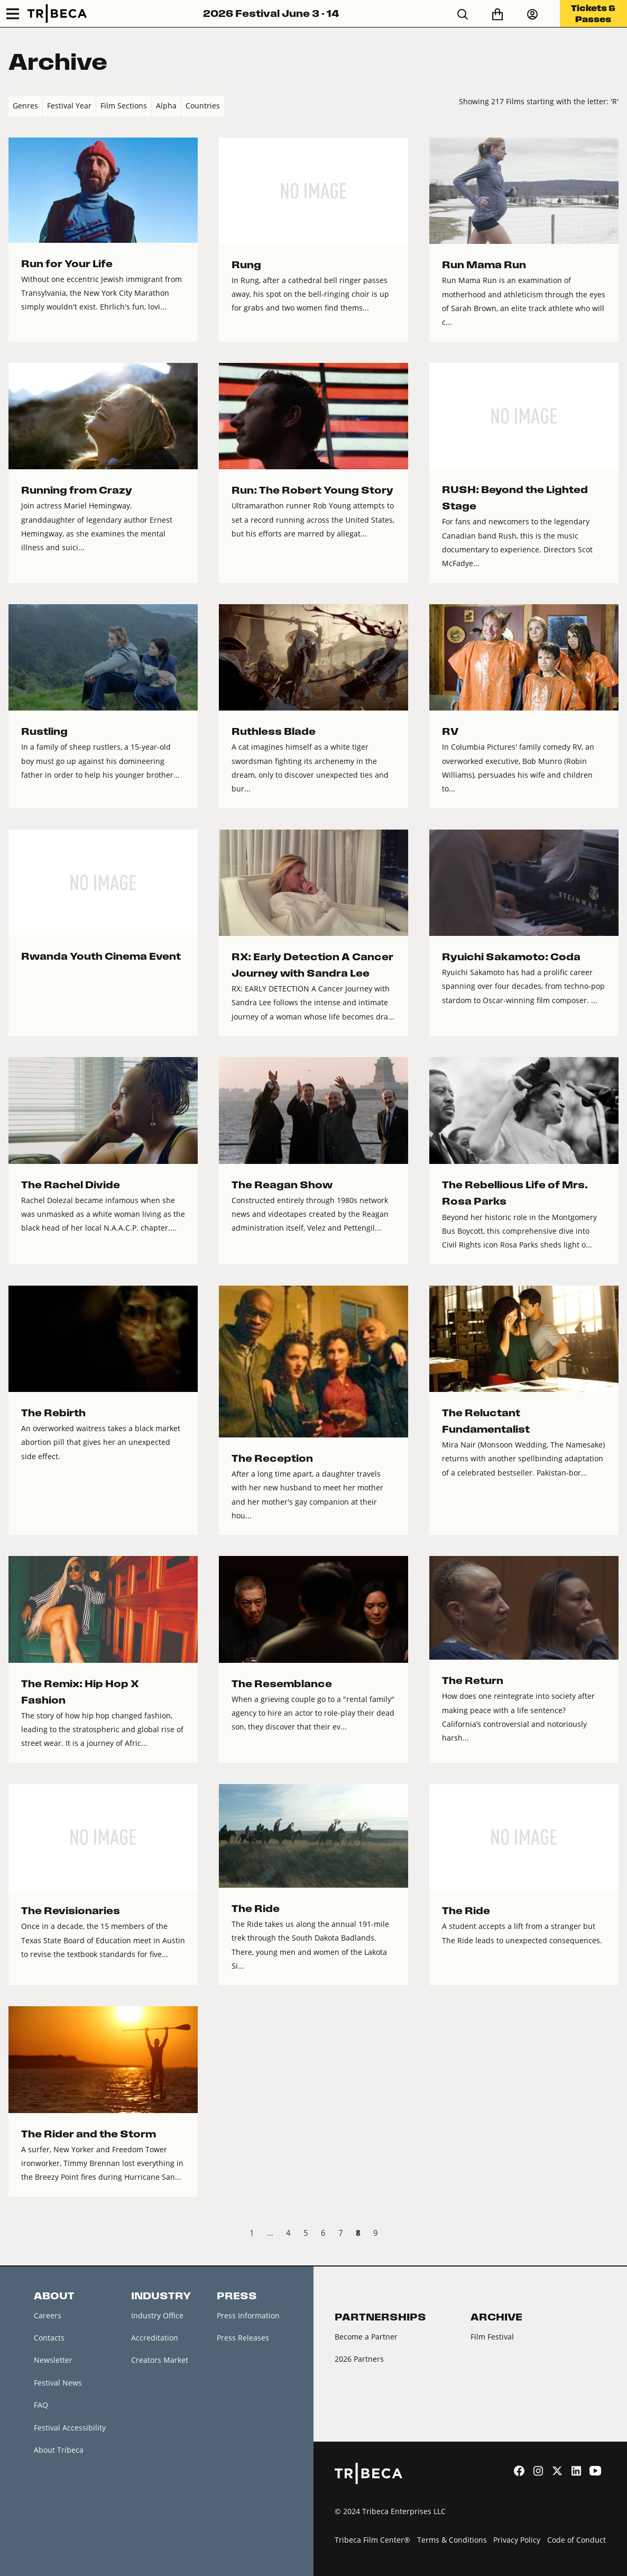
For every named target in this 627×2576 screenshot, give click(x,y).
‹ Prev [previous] (17, 2234)
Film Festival (492, 2337)
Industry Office (157, 2315)
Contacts (49, 2338)
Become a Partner (366, 2337)
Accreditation (154, 2338)
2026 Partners (359, 2359)
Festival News (58, 2383)
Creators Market (159, 2360)
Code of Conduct (576, 2540)
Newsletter (53, 2360)
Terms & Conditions (452, 2540)
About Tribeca (59, 2450)
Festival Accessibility (70, 2428)
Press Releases (243, 2338)
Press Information (248, 2315)
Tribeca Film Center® (372, 2540)
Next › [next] (610, 2234)
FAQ (41, 2405)
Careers (47, 2315)
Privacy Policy (516, 2540)
